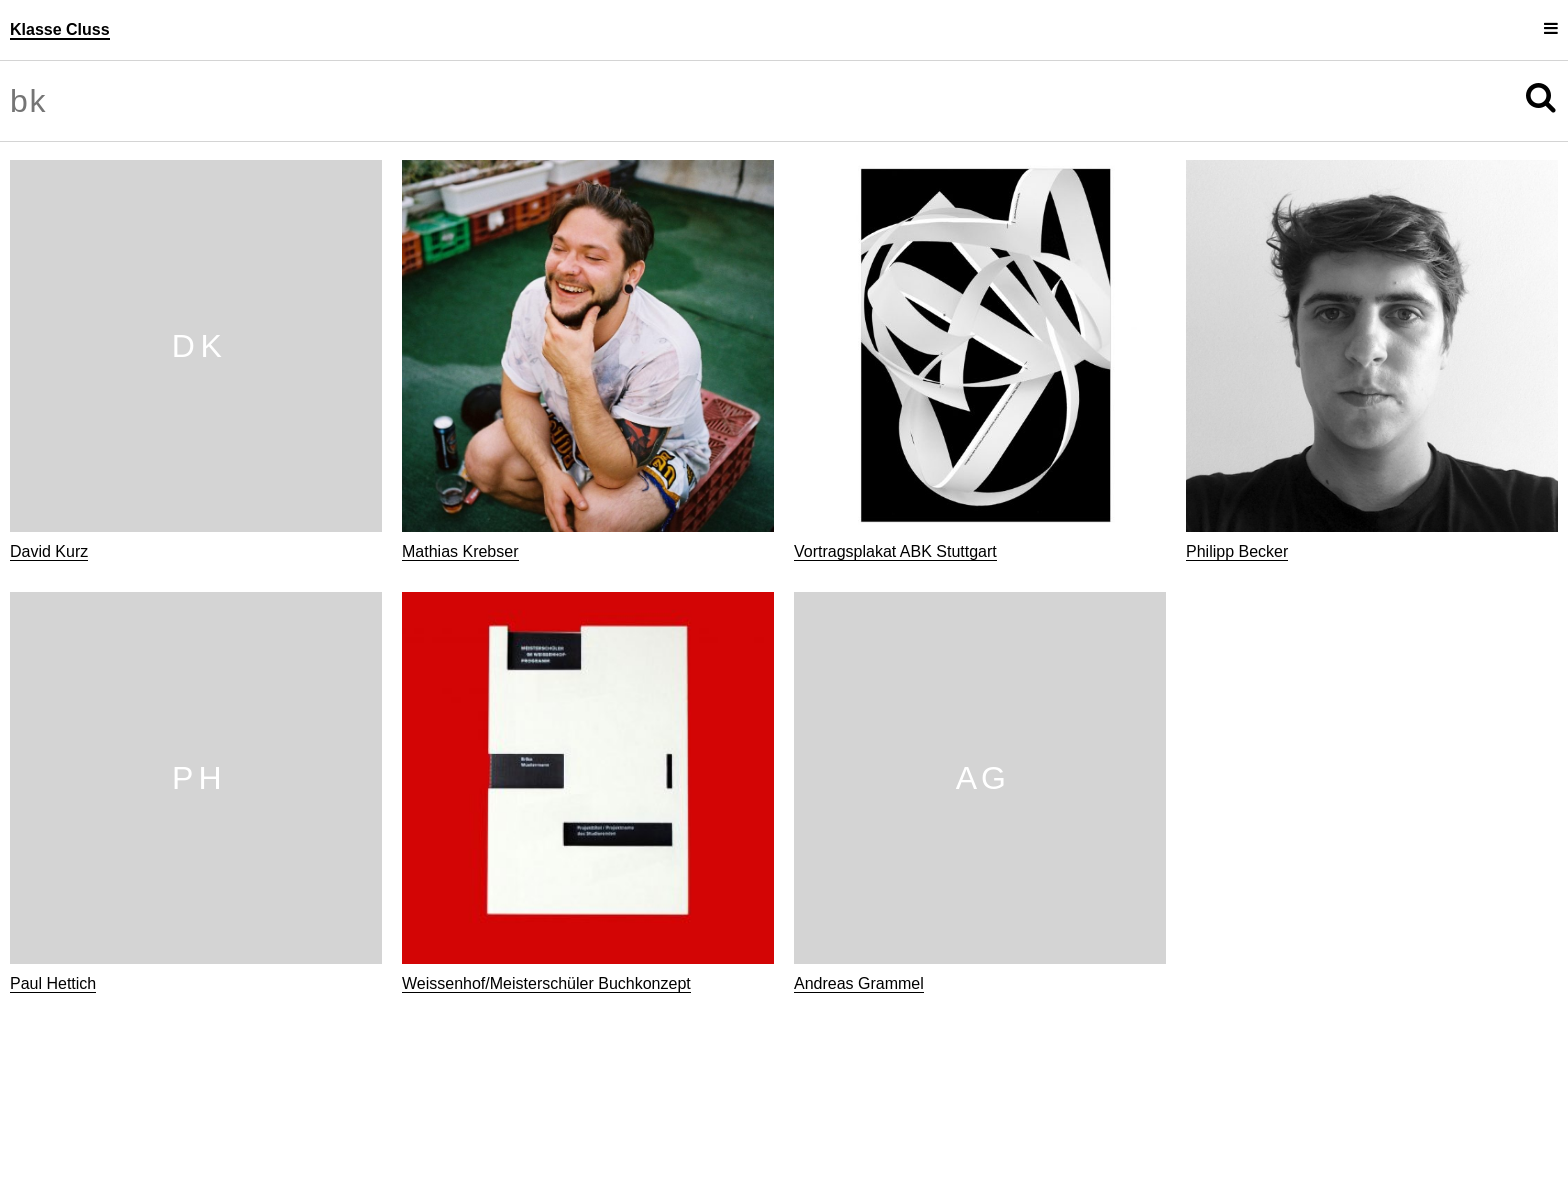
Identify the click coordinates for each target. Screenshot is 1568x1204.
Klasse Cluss (60, 29)
